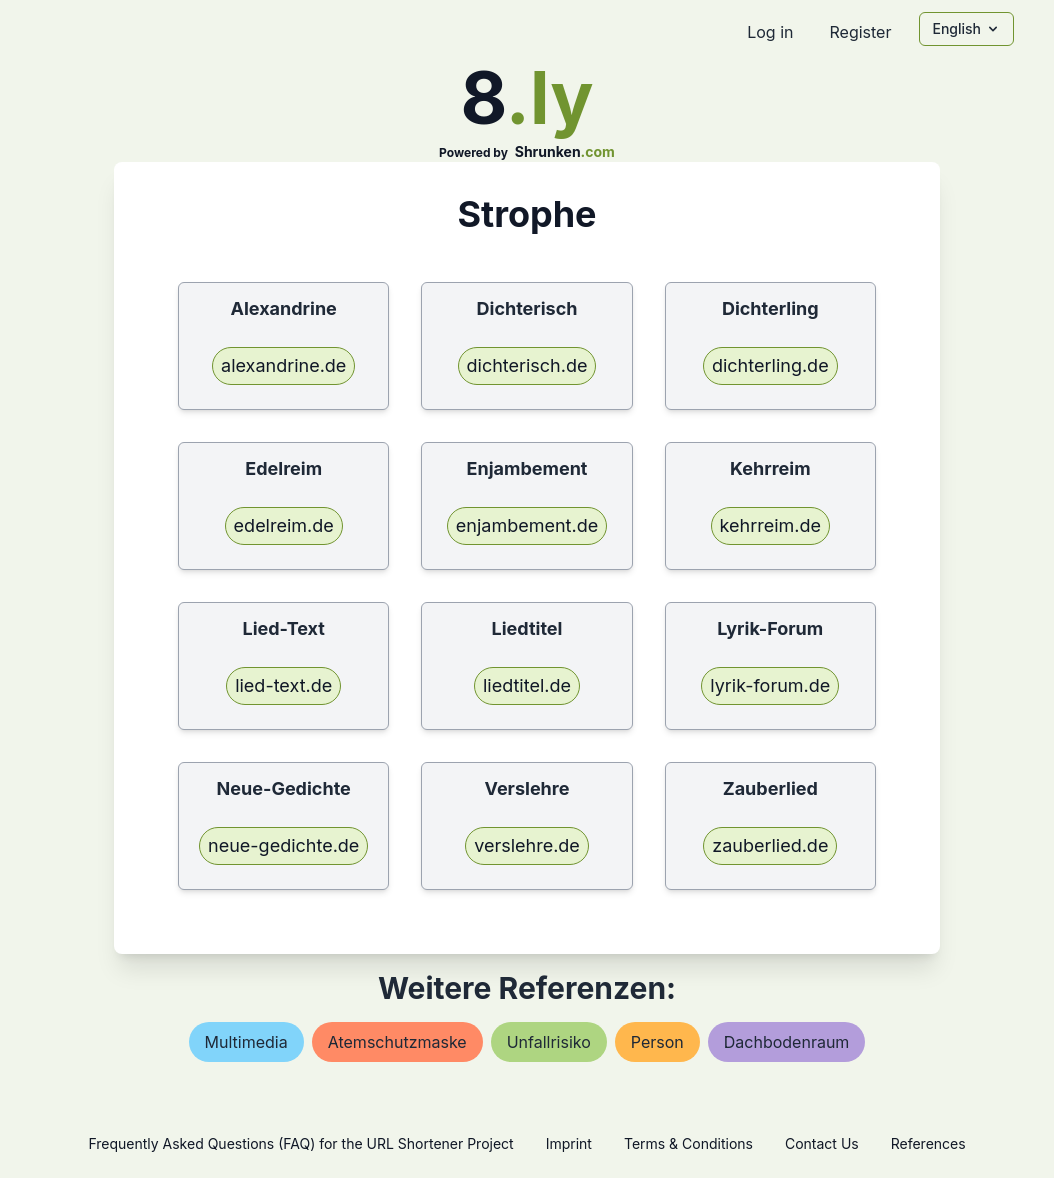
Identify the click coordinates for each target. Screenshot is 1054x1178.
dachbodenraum (787, 1042)
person (657, 1042)
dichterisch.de (527, 365)
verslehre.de (527, 845)
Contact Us (822, 1143)
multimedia (246, 1042)
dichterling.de (770, 365)
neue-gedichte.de (283, 845)
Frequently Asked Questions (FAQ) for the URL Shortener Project (300, 1143)
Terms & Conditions (688, 1143)
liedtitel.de (527, 685)
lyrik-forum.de (770, 685)
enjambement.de (527, 525)
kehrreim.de (770, 525)
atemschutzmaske (397, 1042)
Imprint (569, 1143)
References (928, 1143)
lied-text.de (283, 685)
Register (860, 32)
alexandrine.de (283, 365)
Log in (770, 32)
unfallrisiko (549, 1042)
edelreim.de (284, 525)
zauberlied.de (770, 845)
